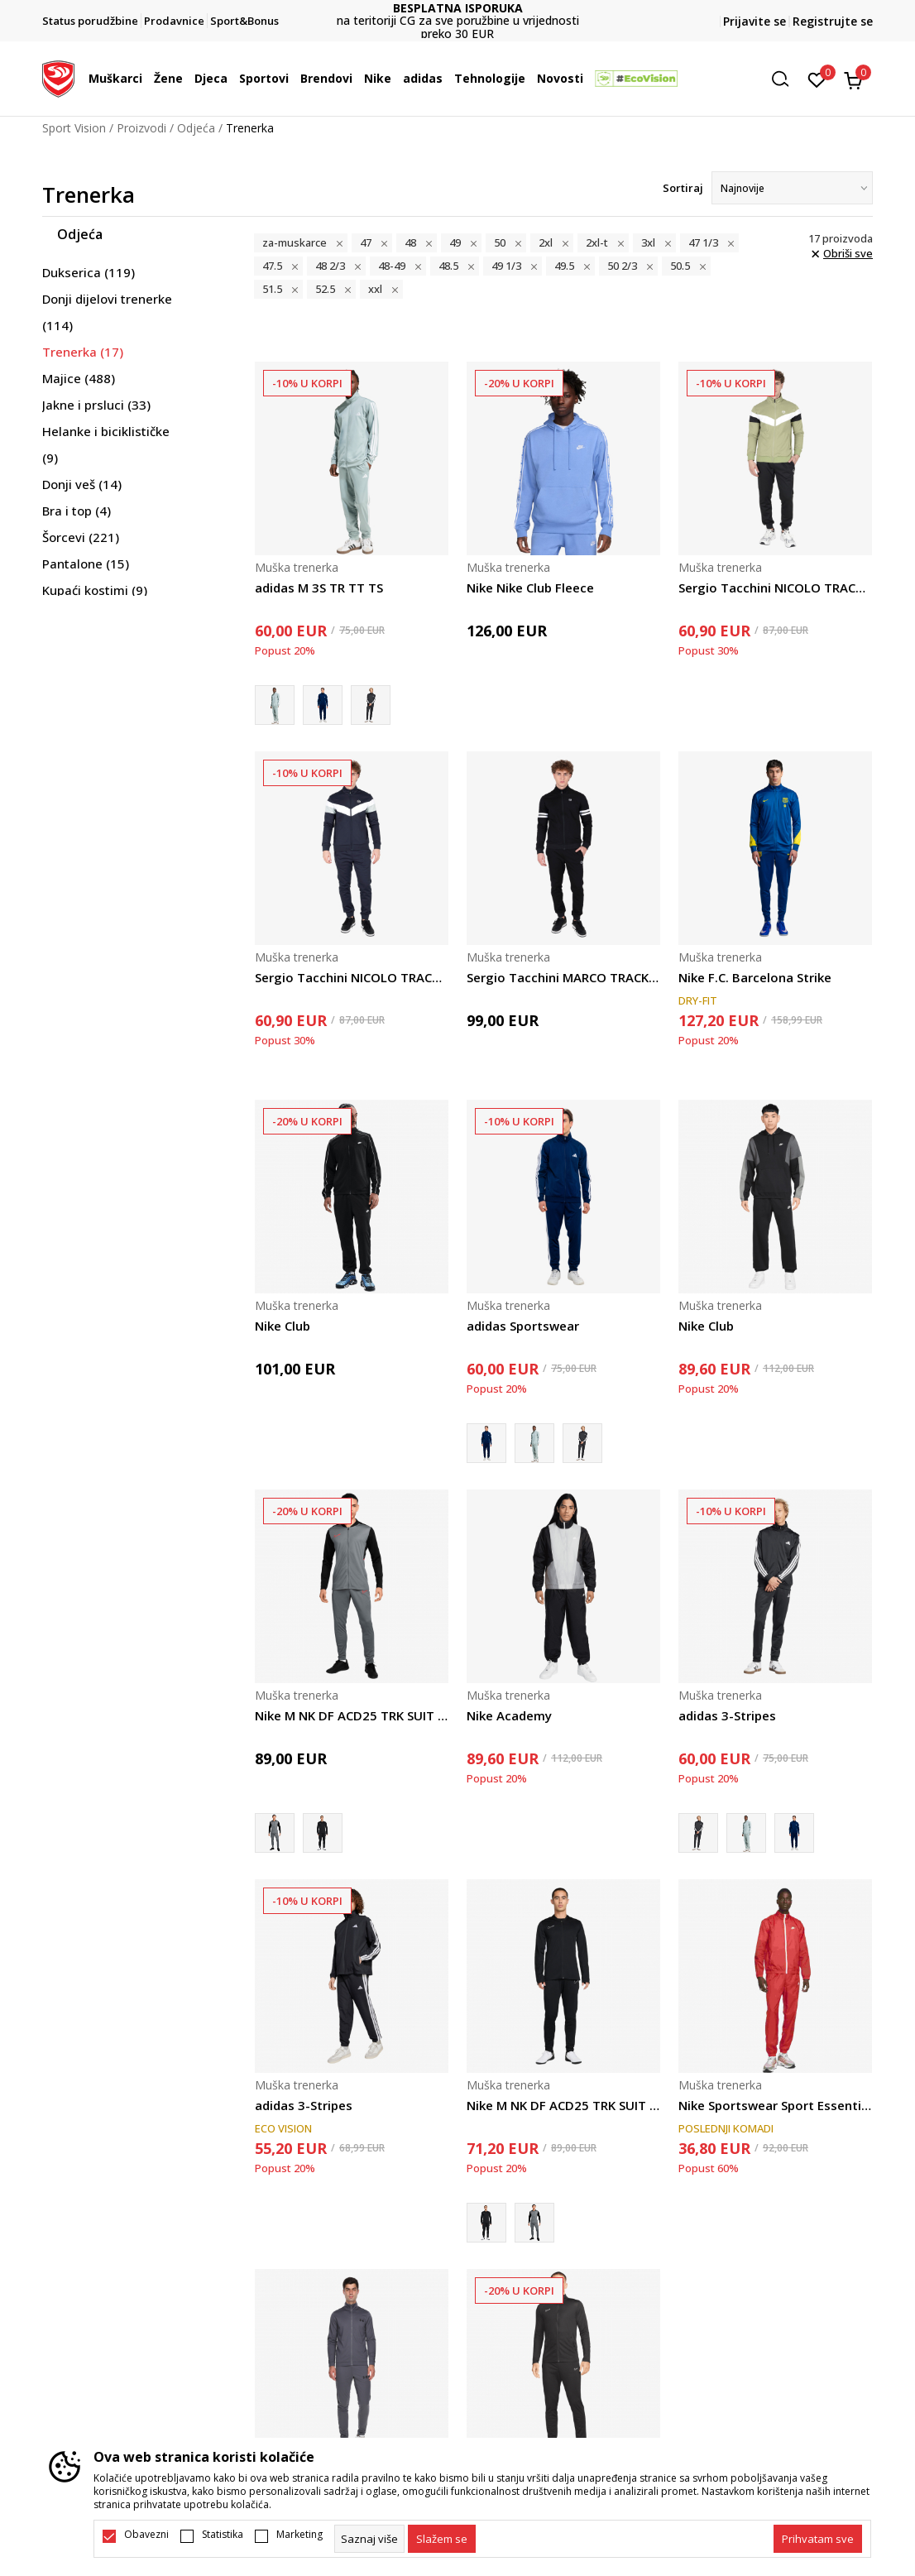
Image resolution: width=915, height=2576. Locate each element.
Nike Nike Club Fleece (530, 587)
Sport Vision (74, 128)
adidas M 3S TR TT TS (319, 587)
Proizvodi (141, 128)
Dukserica (88, 272)
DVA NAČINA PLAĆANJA (439, 14)
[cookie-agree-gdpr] (442, 2539)
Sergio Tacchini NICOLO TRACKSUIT (775, 587)
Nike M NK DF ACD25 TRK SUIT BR (351, 1715)
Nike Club (282, 1325)
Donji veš (82, 484)
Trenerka (82, 351)
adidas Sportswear (523, 1325)
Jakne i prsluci (96, 404)
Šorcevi (80, 537)
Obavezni (146, 2535)
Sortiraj (683, 187)
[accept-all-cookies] (818, 2539)
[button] (786, 79)
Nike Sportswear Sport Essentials (775, 2105)
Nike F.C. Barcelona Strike (754, 977)
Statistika (222, 2535)
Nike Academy (509, 1715)
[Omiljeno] (817, 78)
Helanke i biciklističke (106, 444)
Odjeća (196, 128)
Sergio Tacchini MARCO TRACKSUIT (563, 977)
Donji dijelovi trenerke (107, 311)
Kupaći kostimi (94, 590)
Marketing (299, 2535)
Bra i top (76, 510)
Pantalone (85, 563)
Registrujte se (833, 21)
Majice (78, 378)
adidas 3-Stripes (727, 1715)
